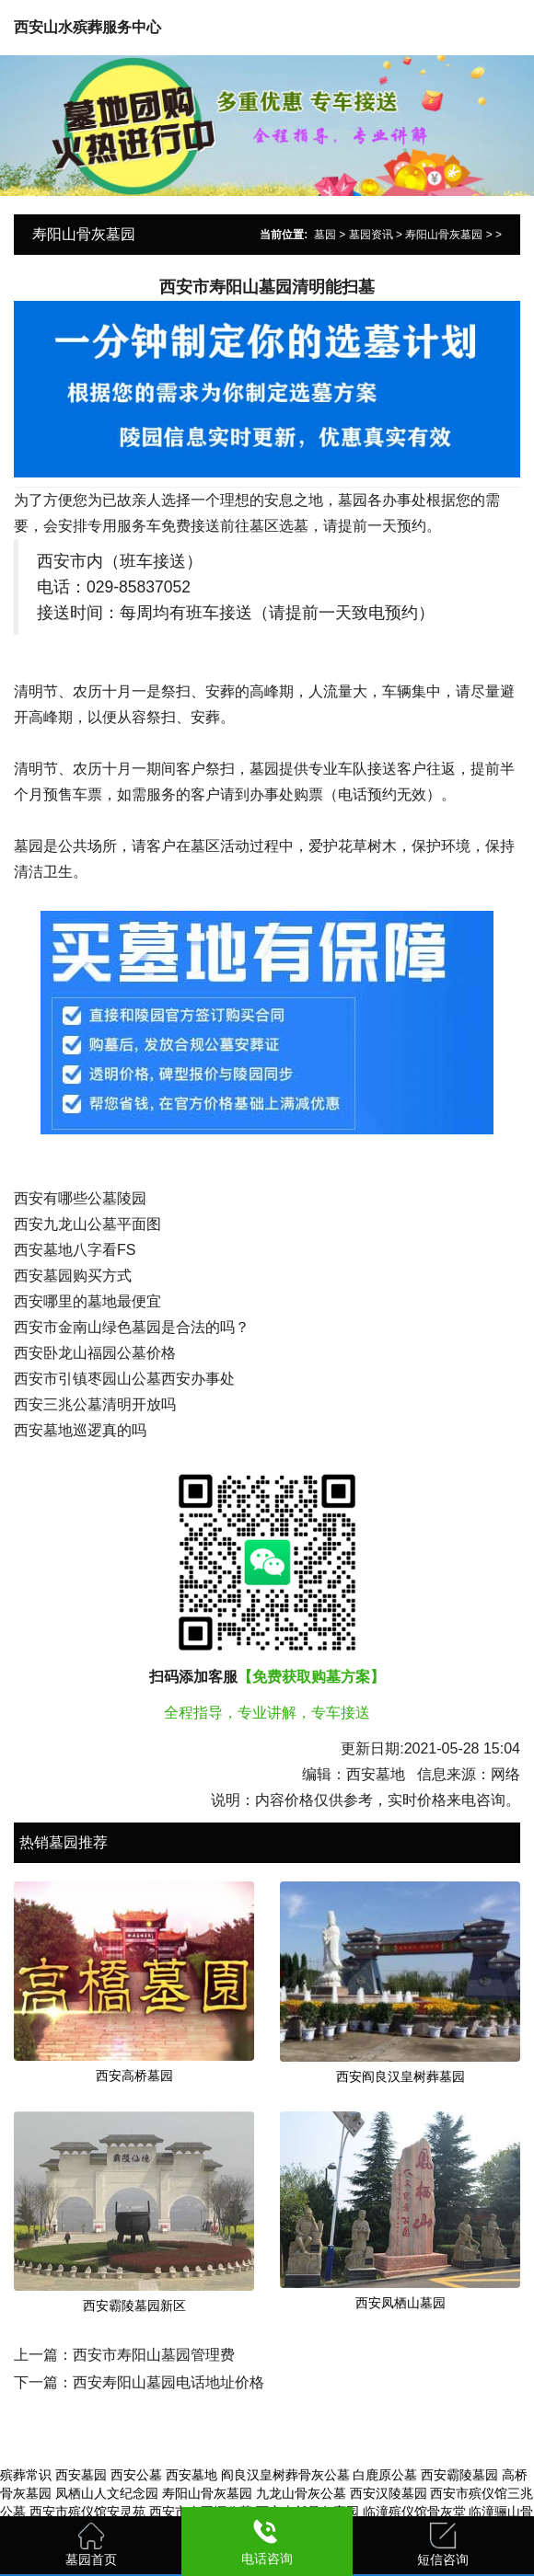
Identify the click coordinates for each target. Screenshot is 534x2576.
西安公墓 (136, 2474)
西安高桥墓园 (134, 2075)
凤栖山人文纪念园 (106, 2493)
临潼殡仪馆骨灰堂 (414, 2511)
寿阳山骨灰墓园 (443, 234)
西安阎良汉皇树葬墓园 (400, 2076)
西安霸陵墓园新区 (134, 2305)
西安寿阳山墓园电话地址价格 (168, 2382)
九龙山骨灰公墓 (301, 2493)
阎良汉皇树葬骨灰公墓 (285, 2474)
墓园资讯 (371, 234)
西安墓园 (81, 2474)
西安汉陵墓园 (388, 2493)
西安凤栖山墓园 (400, 2302)
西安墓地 (191, 2474)
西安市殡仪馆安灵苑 (87, 2511)
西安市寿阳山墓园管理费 (154, 2355)
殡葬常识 (26, 2474)
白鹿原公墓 (385, 2474)
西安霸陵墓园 (459, 2474)
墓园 (325, 234)
